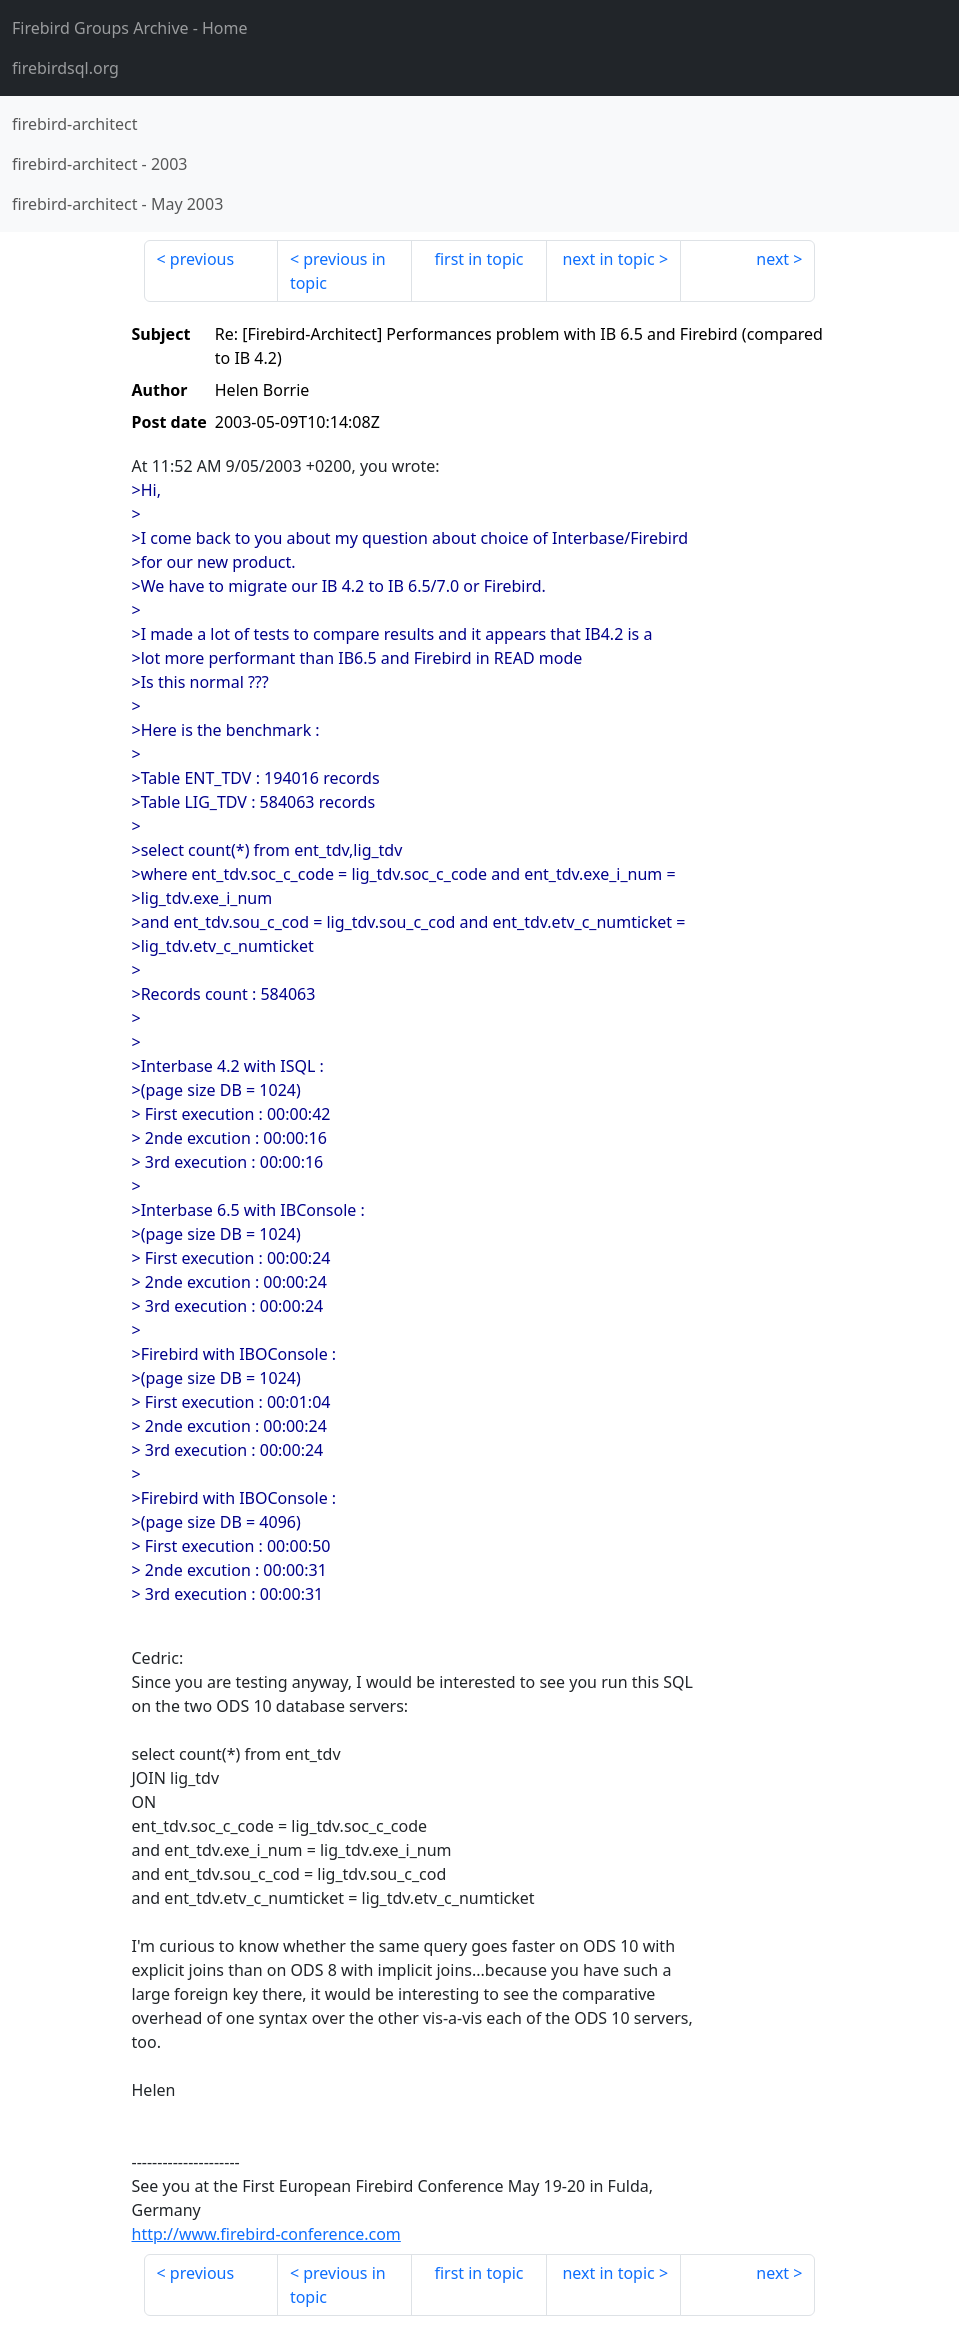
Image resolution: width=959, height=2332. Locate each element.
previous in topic (338, 271)
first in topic (478, 259)
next (772, 259)
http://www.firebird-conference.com (266, 2234)
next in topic (608, 259)
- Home (130, 28)
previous (202, 259)
